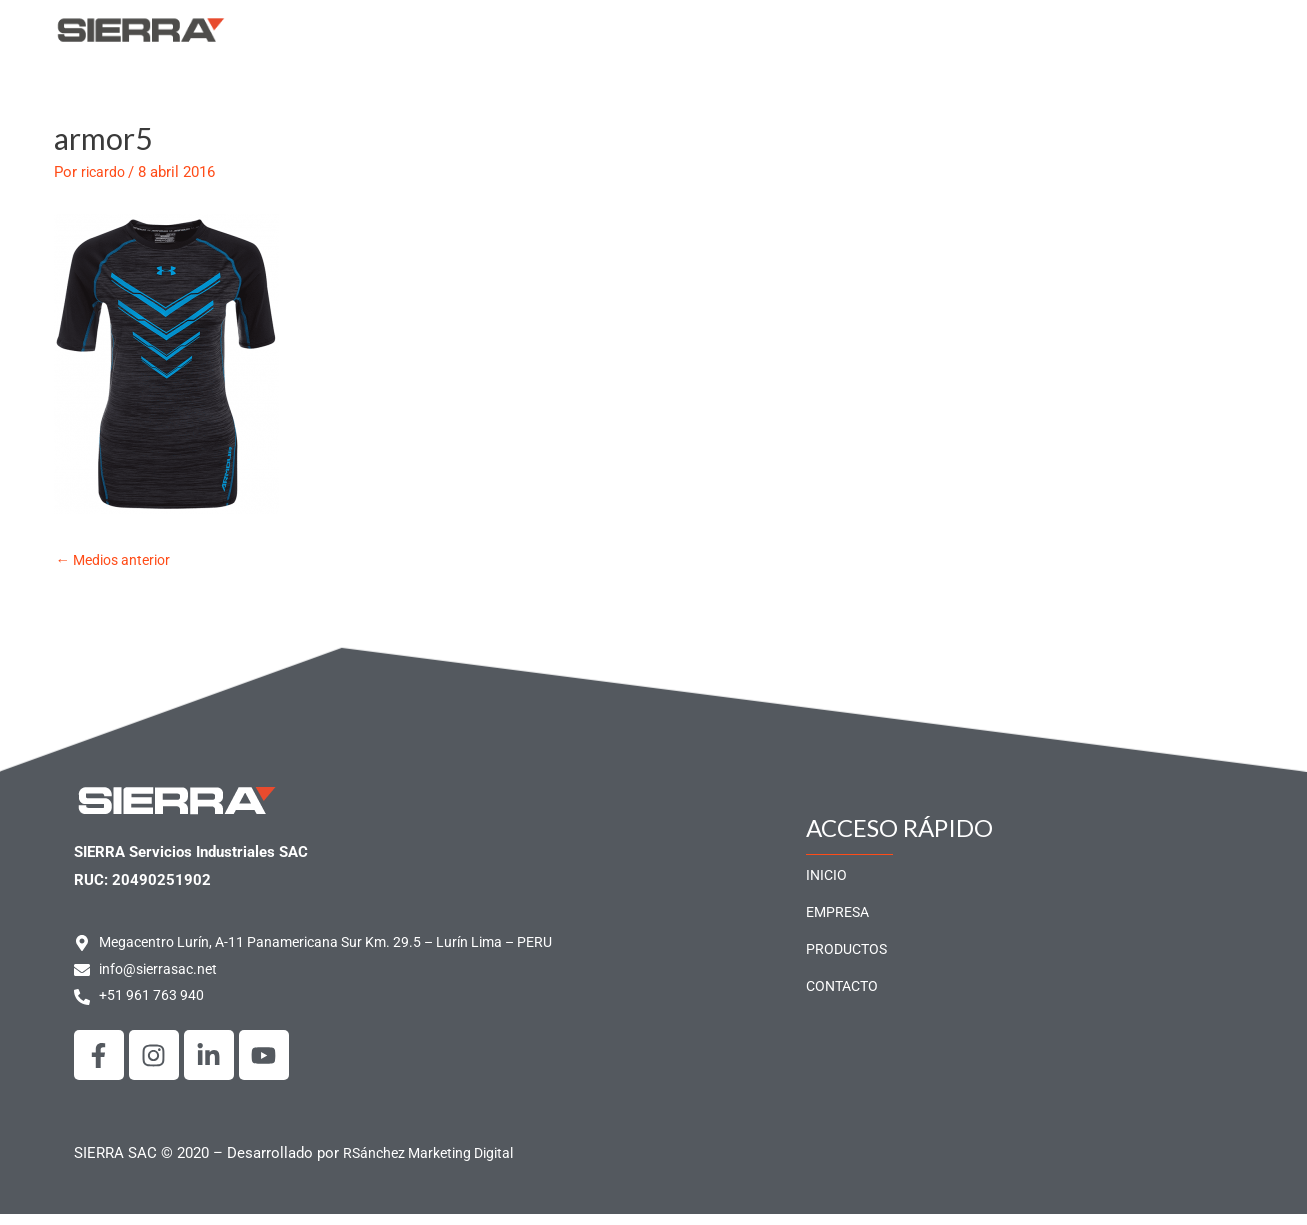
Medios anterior (118, 568)
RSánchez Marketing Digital (434, 1164)
